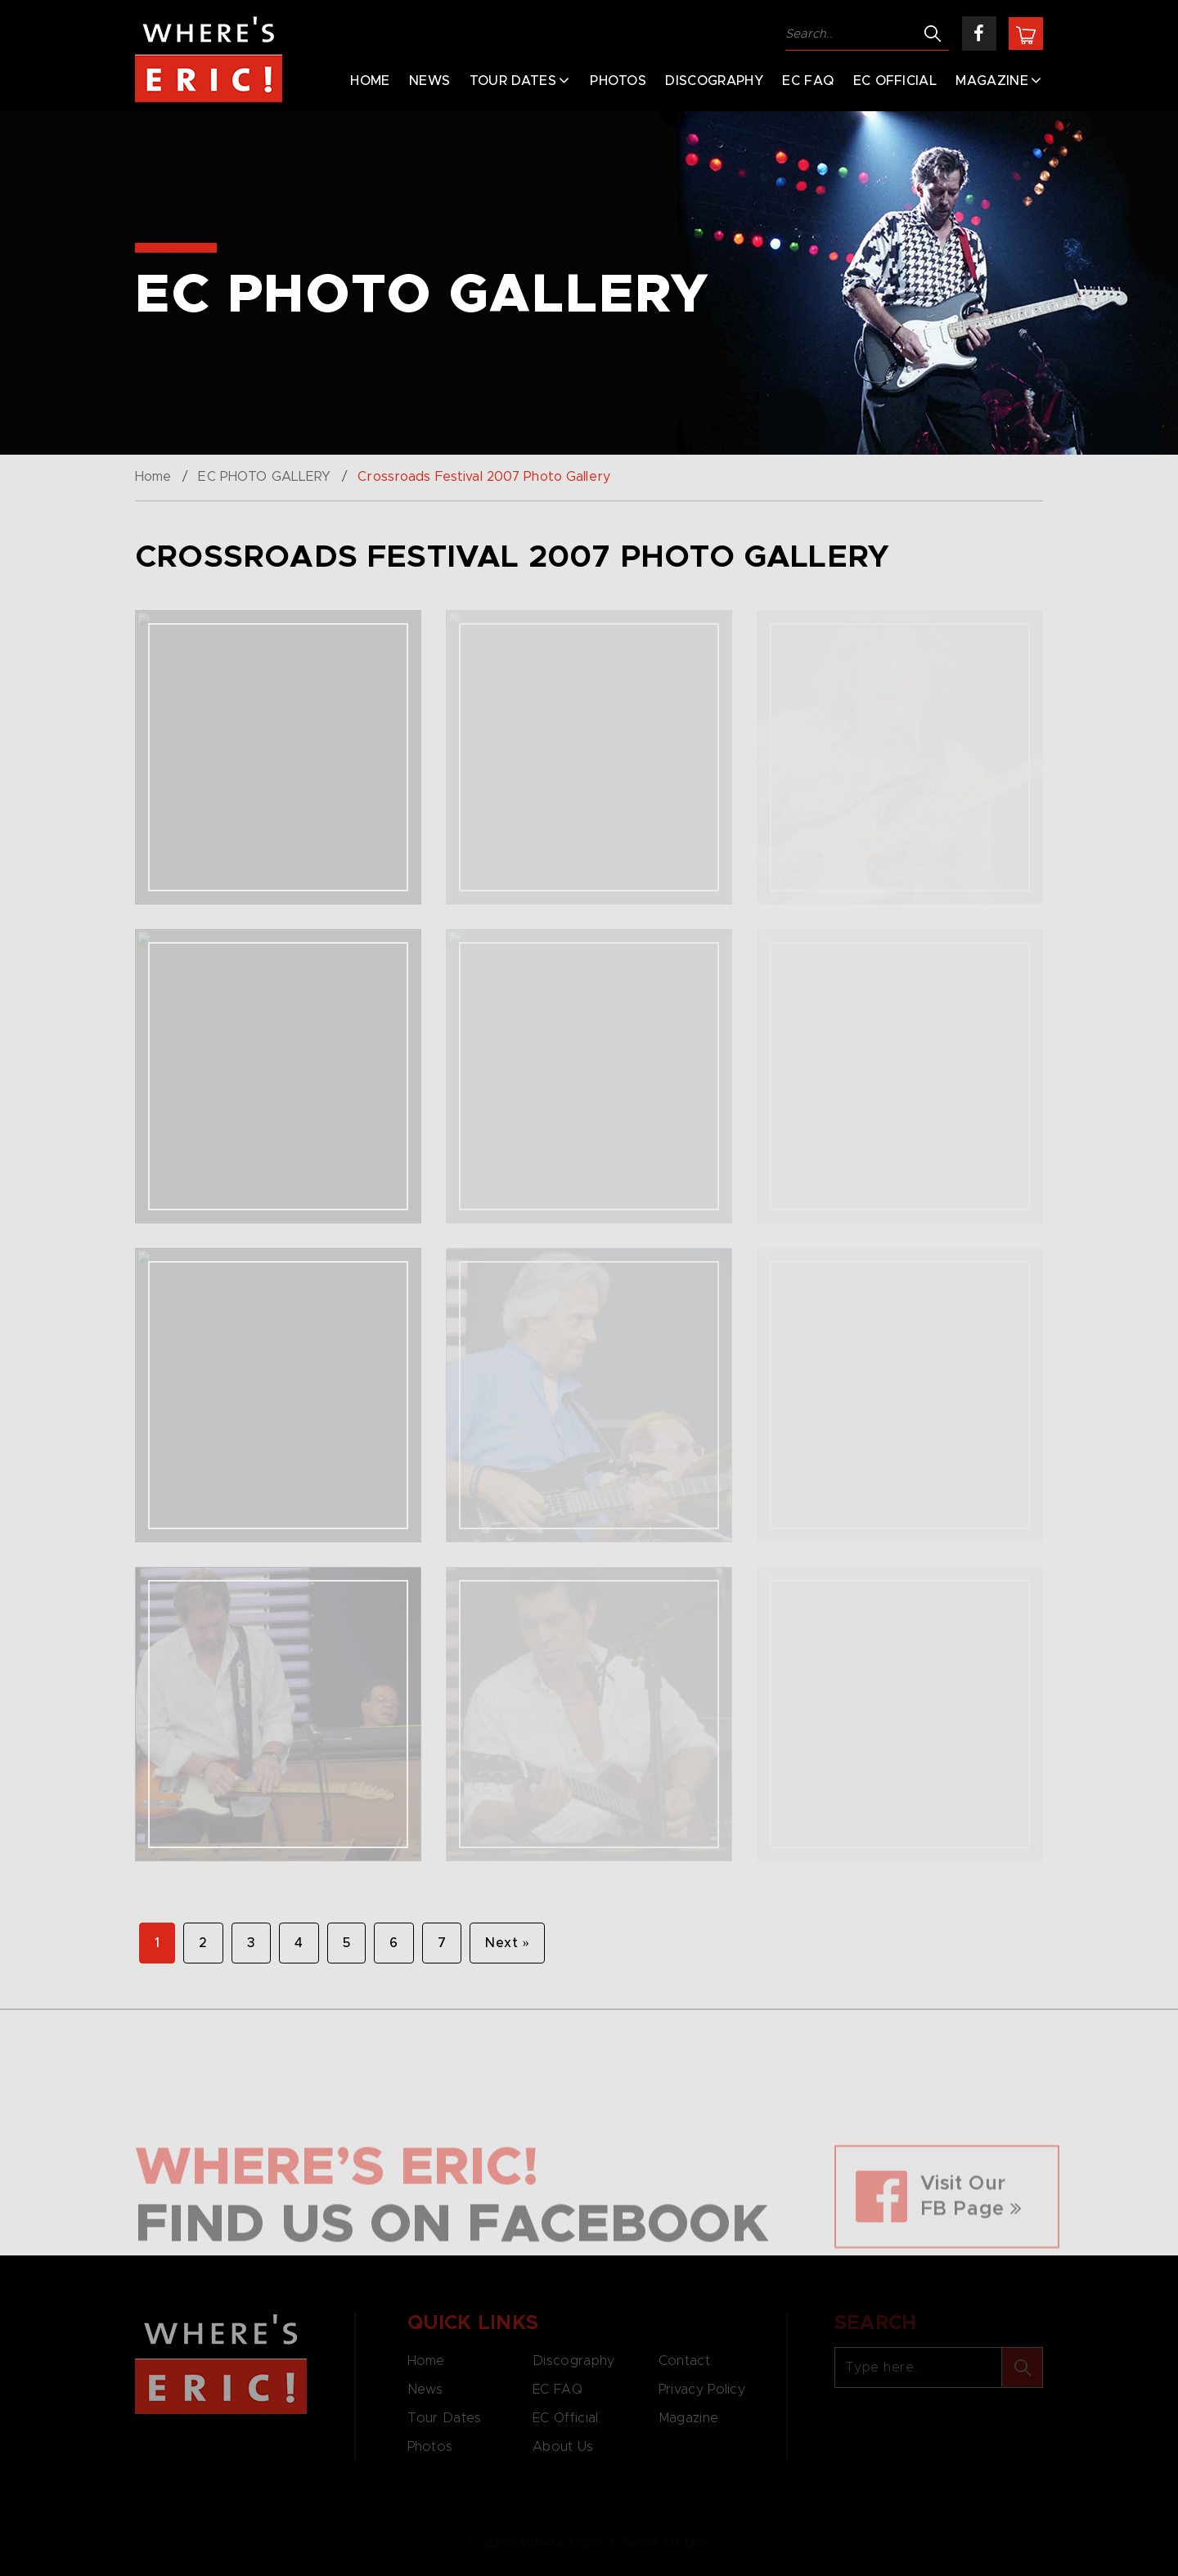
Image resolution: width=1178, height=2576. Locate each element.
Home (369, 81)
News (429, 81)
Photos (618, 81)
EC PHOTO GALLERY (264, 476)
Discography (714, 81)
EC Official (895, 81)
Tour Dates (513, 81)
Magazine (991, 81)
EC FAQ (808, 81)
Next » (507, 1943)
